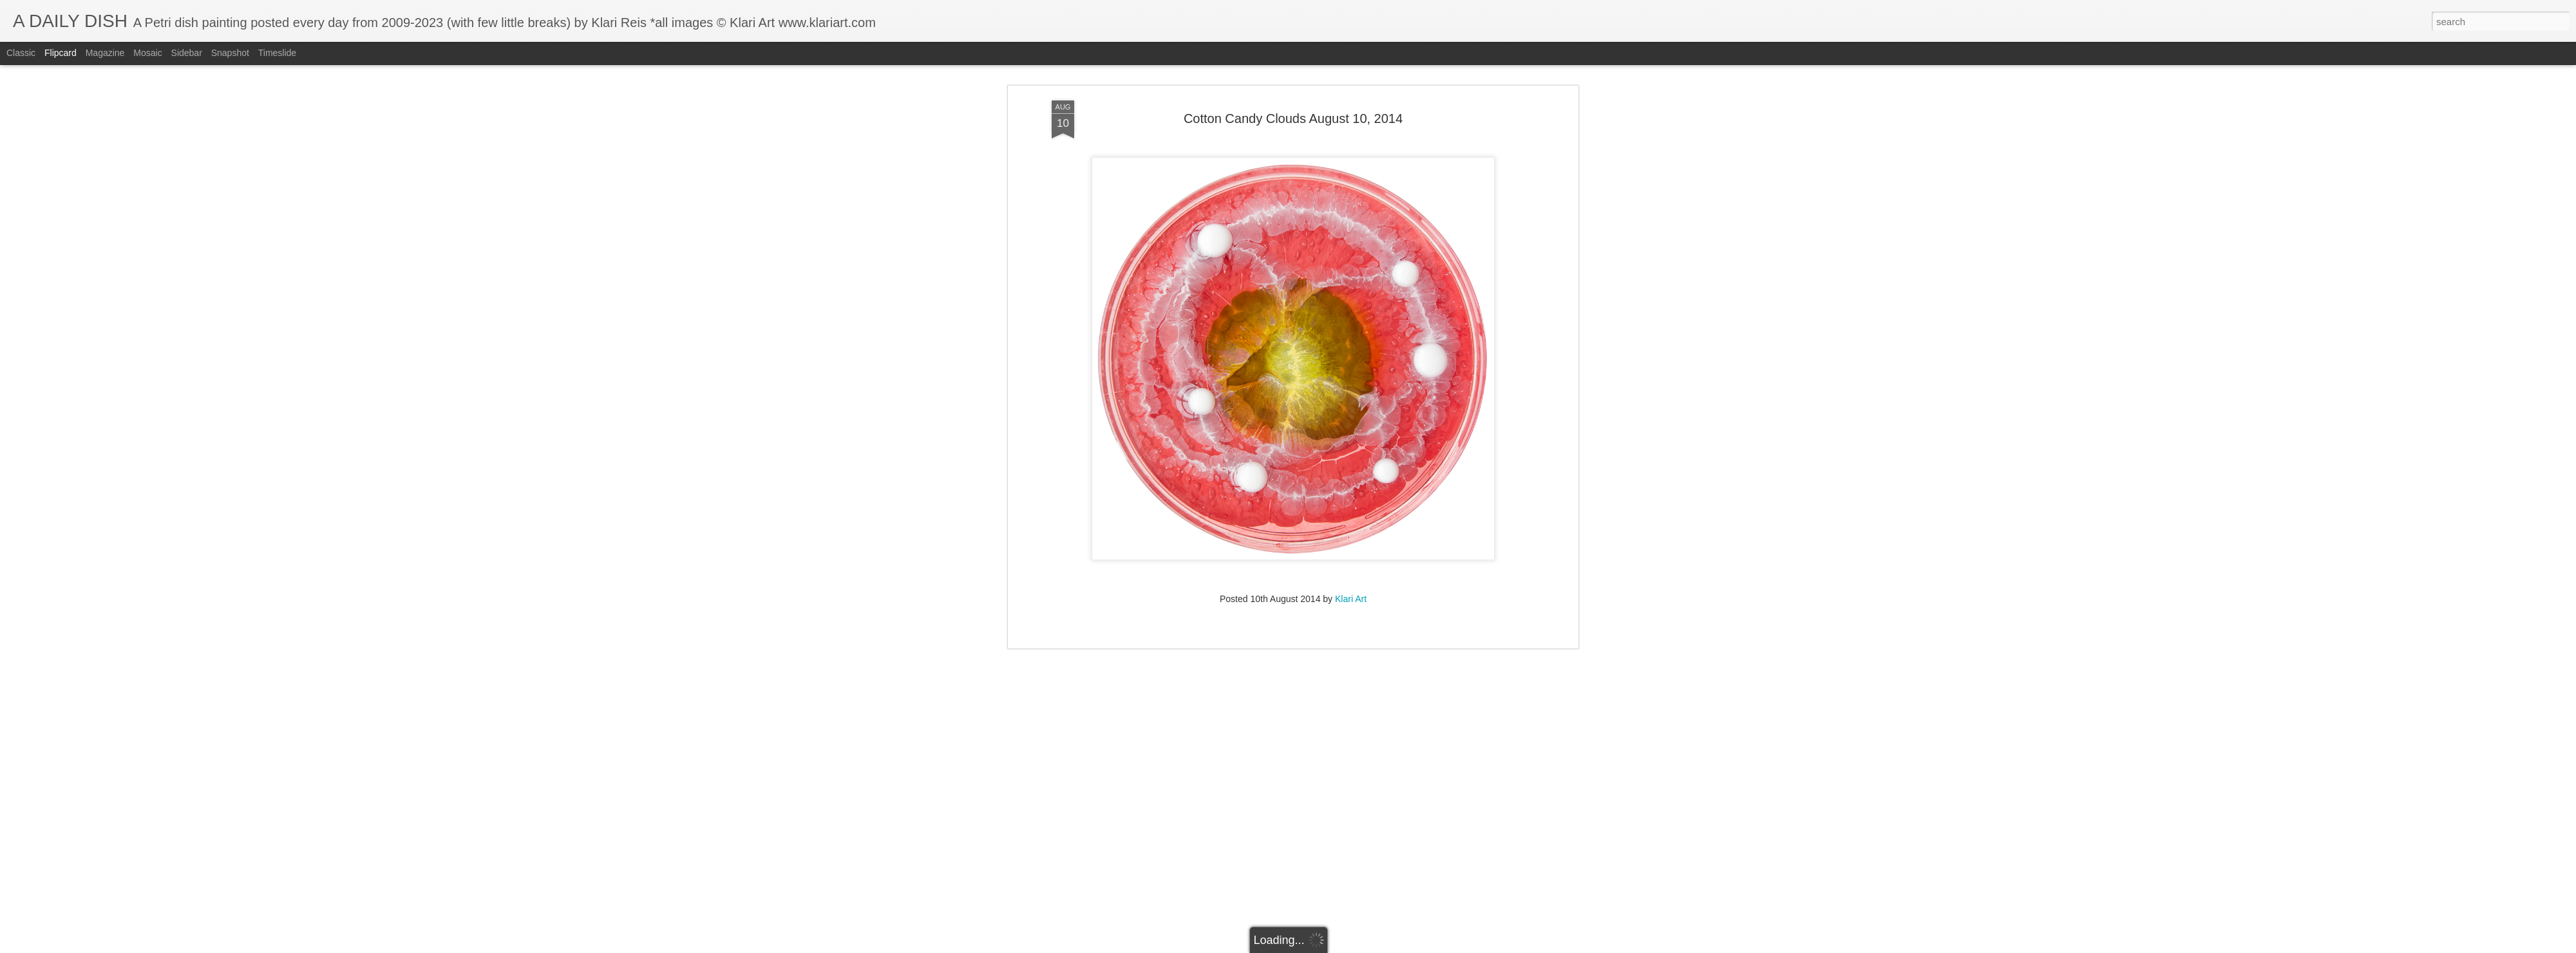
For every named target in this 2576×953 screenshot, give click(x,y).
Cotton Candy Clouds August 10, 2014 (1293, 68)
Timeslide (277, 53)
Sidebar (186, 53)
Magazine (105, 53)
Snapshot (230, 53)
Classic (20, 53)
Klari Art (1351, 548)
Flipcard (60, 53)
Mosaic (147, 53)
